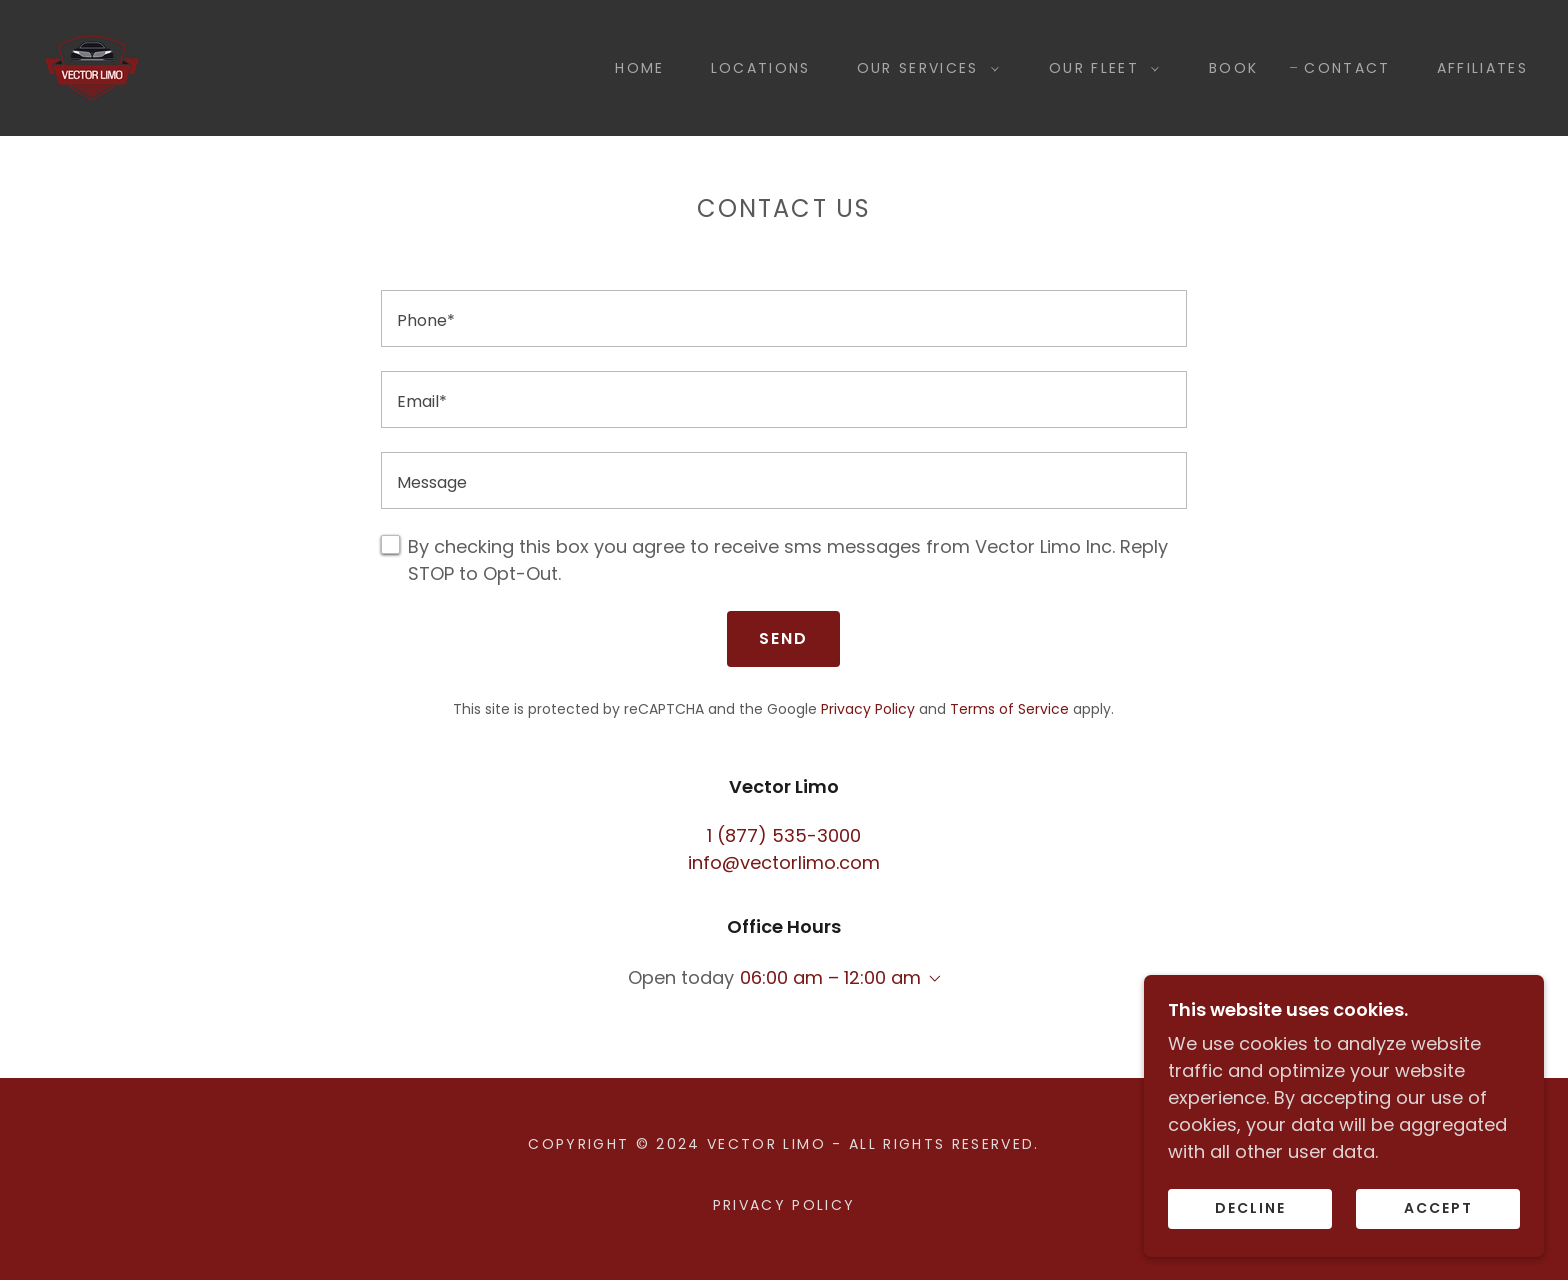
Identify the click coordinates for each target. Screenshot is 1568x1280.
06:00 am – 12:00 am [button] (830, 977)
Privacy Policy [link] (868, 709)
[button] (923, 68)
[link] (92, 66)
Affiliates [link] (1482, 68)
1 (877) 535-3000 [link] (784, 835)
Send (783, 638)
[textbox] (783, 318)
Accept (1438, 1208)
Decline (1250, 1208)
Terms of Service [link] (1009, 709)
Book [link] (1233, 68)
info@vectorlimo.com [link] (784, 862)
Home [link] (639, 68)
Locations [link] (761, 68)
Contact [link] (1347, 68)
